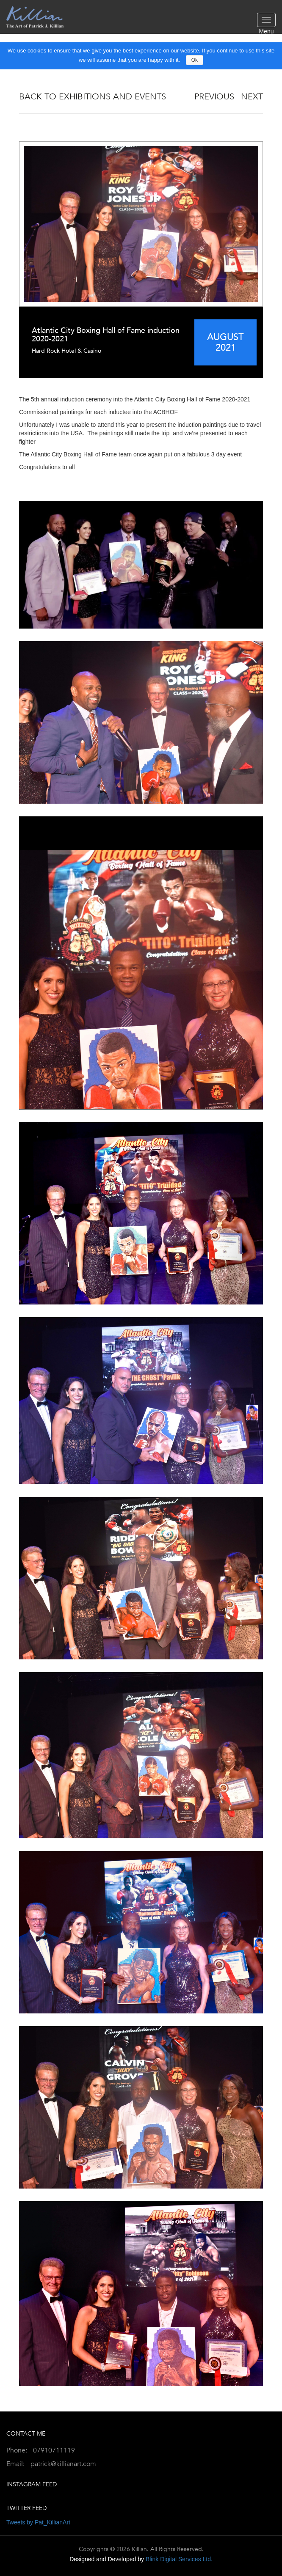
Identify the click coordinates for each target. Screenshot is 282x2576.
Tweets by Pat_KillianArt (38, 2522)
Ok (194, 60)
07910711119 (54, 2450)
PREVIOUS (214, 96)
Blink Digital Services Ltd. (179, 2559)
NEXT (252, 96)
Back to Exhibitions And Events (92, 96)
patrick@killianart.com (63, 2464)
